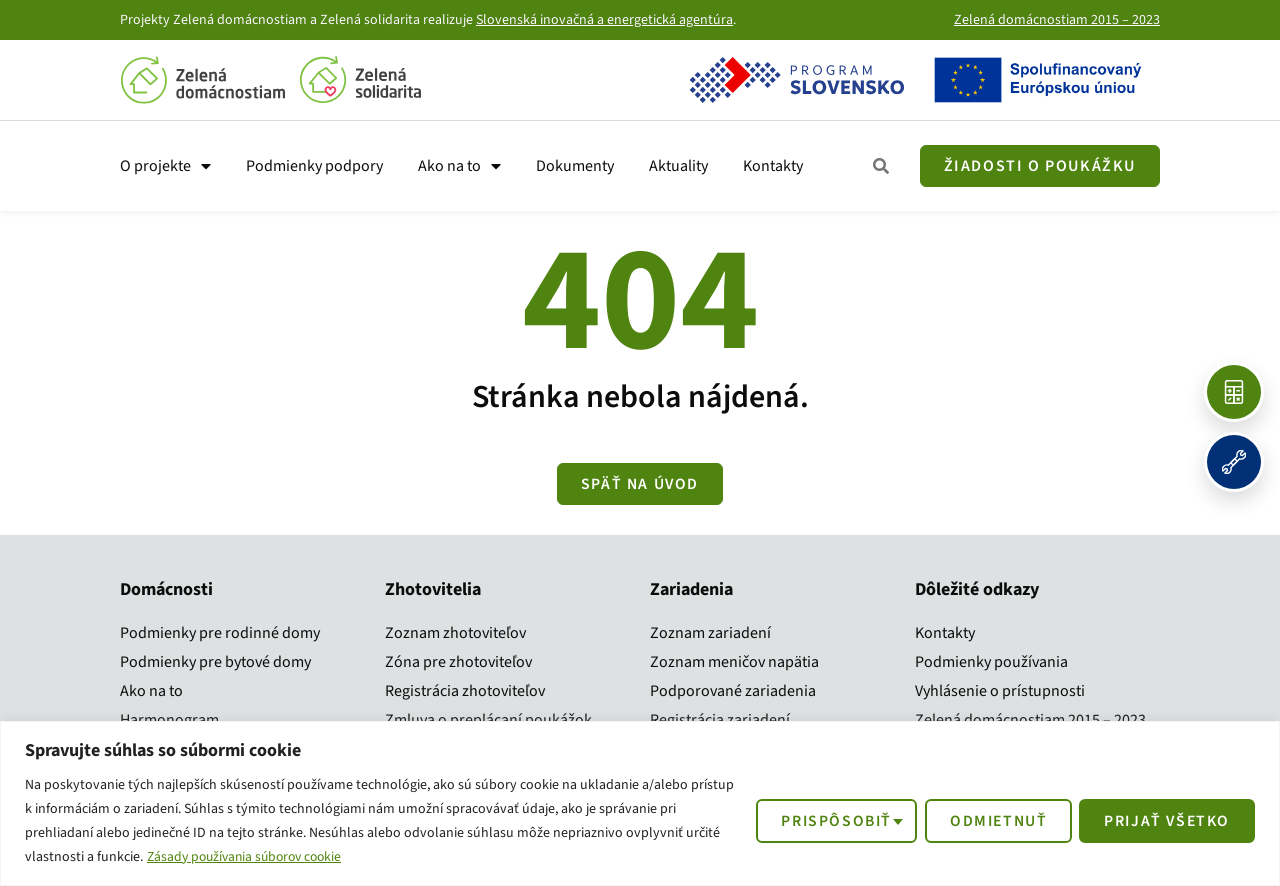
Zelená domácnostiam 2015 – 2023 (1057, 20)
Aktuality (678, 166)
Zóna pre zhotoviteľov (458, 662)
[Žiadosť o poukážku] (1040, 166)
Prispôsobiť (827, 820)
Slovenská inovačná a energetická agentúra (604, 20)
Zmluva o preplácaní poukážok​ (488, 720)
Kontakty (773, 166)
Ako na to (459, 166)
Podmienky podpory (314, 166)
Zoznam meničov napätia (734, 662)
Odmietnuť (992, 820)
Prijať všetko (1165, 820)
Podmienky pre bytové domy (215, 662)
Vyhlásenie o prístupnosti (1000, 691)
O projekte (165, 166)
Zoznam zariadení (710, 633)
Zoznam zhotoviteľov (455, 633)
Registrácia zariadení (720, 720)
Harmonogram (169, 720)
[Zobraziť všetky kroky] (882, 166)
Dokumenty (575, 166)
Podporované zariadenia (733, 691)
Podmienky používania (991, 662)
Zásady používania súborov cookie (250, 857)
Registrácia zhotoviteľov (465, 691)
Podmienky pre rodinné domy (220, 633)
